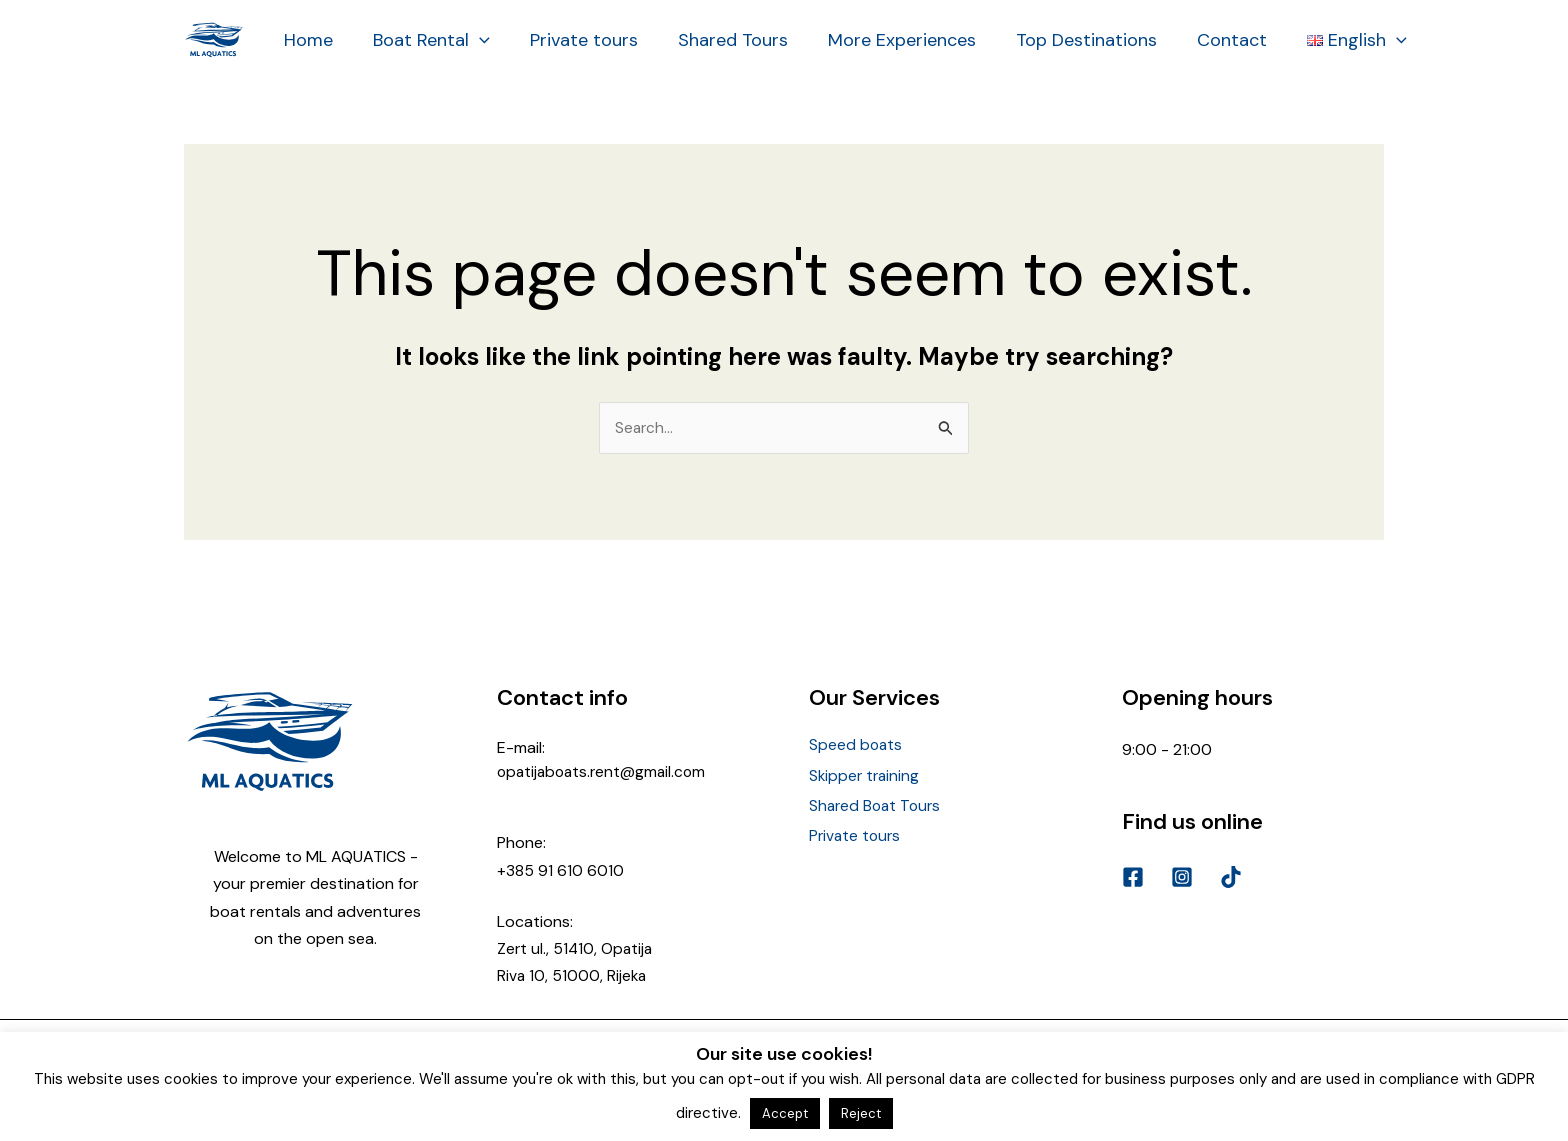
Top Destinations (1064, 40)
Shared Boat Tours (877, 801)
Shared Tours (719, 40)
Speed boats (856, 746)
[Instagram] (1182, 878)
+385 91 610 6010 (560, 870)
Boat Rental (425, 40)
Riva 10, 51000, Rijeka (573, 976)
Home (306, 40)
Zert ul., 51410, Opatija (576, 949)
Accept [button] (785, 1113)
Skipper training (866, 774)
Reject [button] (861, 1113)
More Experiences (884, 40)
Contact (1206, 40)
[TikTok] (1231, 878)
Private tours (574, 40)
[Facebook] (1133, 878)
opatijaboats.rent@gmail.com (605, 772)
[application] (473, 40)
